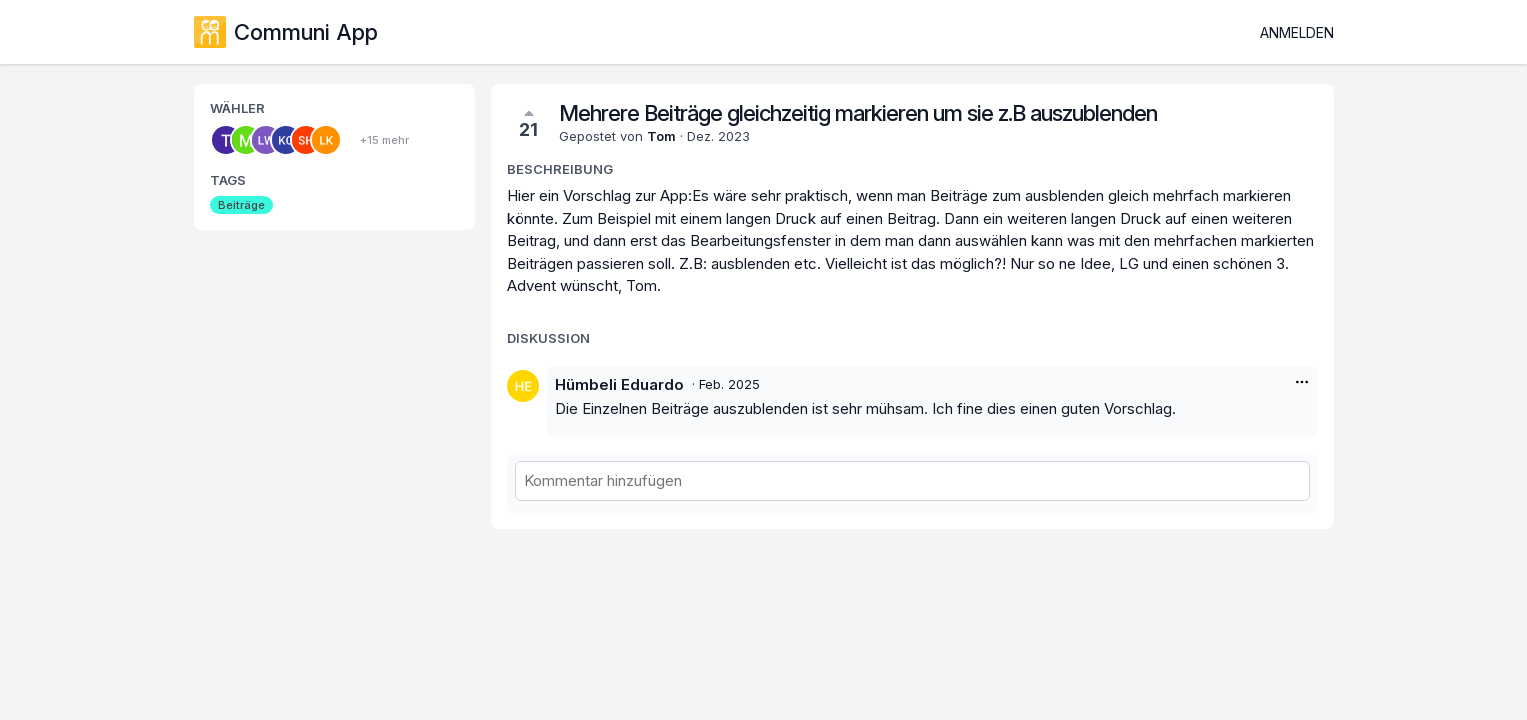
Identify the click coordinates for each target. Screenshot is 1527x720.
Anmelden (1297, 32)
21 (528, 122)
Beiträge (241, 205)
